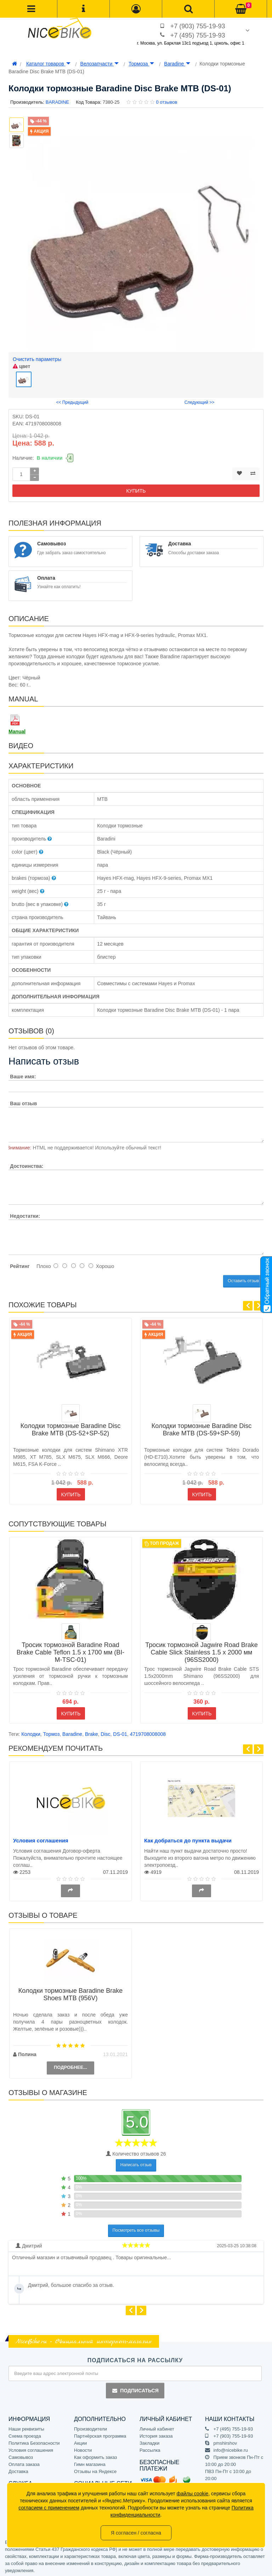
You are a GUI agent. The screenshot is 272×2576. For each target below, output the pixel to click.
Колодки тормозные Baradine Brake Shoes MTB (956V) (70, 1992)
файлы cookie (193, 2493)
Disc (105, 1732)
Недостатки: (25, 1214)
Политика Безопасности (34, 2441)
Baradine (177, 64)
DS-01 (120, 1732)
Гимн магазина (90, 2462)
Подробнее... (70, 2065)
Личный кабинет (157, 2427)
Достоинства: (26, 1164)
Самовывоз (20, 2455)
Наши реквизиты (26, 2427)
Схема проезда (24, 2434)
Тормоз (51, 1732)
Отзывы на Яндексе (95, 2469)
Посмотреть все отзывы (136, 2228)
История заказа (156, 2434)
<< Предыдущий (72, 400)
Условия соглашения (40, 1839)
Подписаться (135, 2389)
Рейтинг (19, 1264)
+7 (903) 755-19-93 (197, 26)
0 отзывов (166, 102)
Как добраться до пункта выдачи (188, 1839)
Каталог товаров (48, 64)
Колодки (30, 1732)
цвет (21, 366)
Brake (91, 1732)
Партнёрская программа (100, 2434)
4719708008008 (148, 1732)
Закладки (149, 2441)
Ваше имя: (23, 1075)
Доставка (18, 2469)
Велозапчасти (99, 64)
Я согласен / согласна (136, 2533)
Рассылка (150, 2448)
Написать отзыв (136, 2163)
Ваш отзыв (23, 1102)
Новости (83, 2448)
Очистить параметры (37, 359)
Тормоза (141, 64)
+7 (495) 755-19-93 (197, 35)
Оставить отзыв (243, 1278)
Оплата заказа (24, 2462)
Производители (90, 2427)
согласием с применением (48, 2508)
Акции (80, 2441)
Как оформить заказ (95, 2455)
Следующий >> (200, 400)
